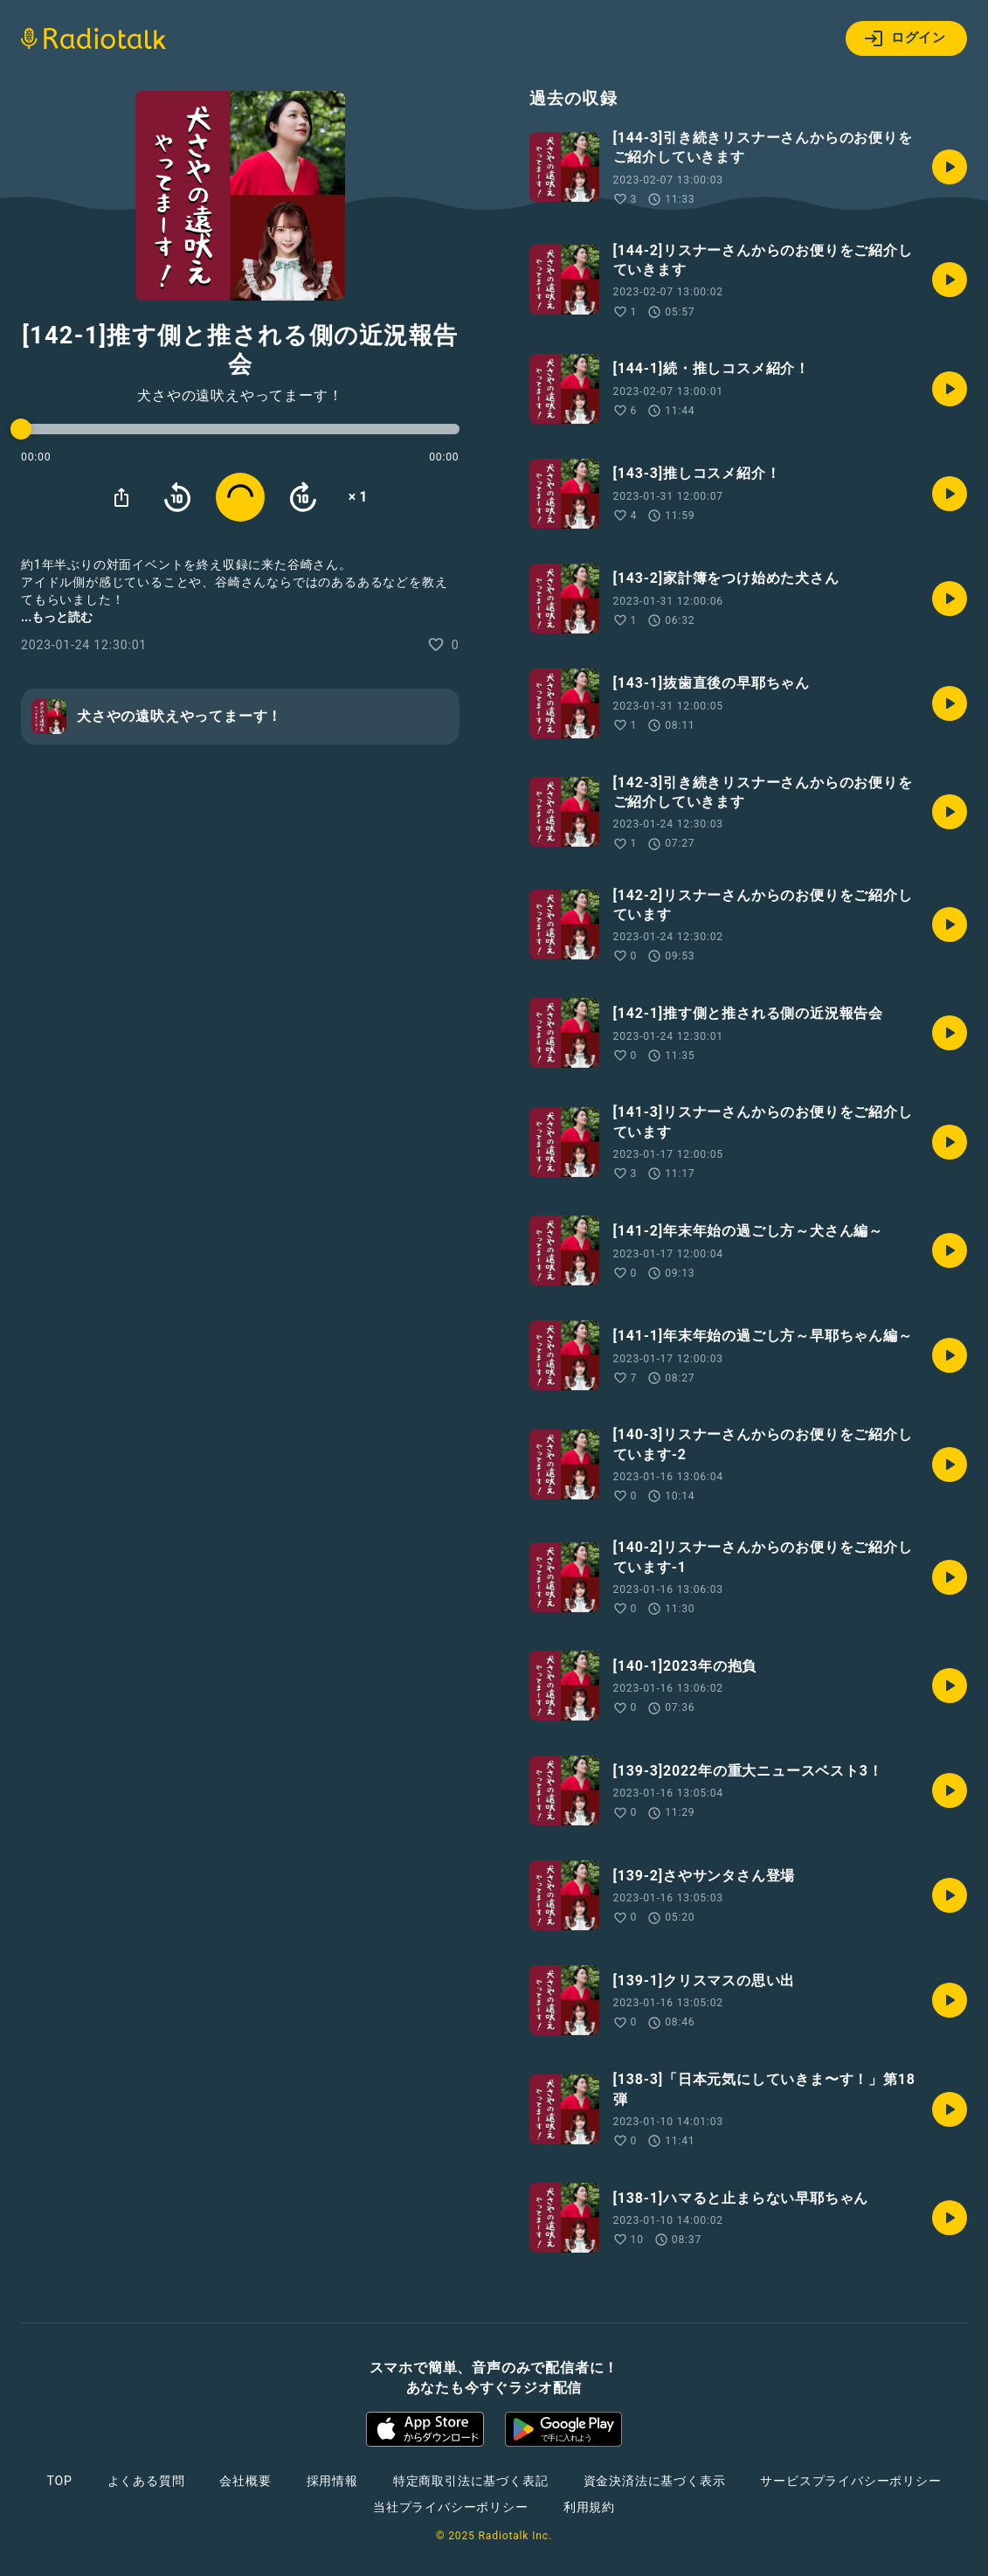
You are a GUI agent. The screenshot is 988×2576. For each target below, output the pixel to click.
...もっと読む (57, 617)
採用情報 (332, 2481)
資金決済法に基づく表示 (655, 2481)
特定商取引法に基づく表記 (471, 2481)
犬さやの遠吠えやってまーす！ (239, 396)
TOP (59, 2481)
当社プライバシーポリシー (451, 2507)
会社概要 (245, 2481)
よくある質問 (146, 2481)
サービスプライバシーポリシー (850, 2481)
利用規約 (589, 2507)
